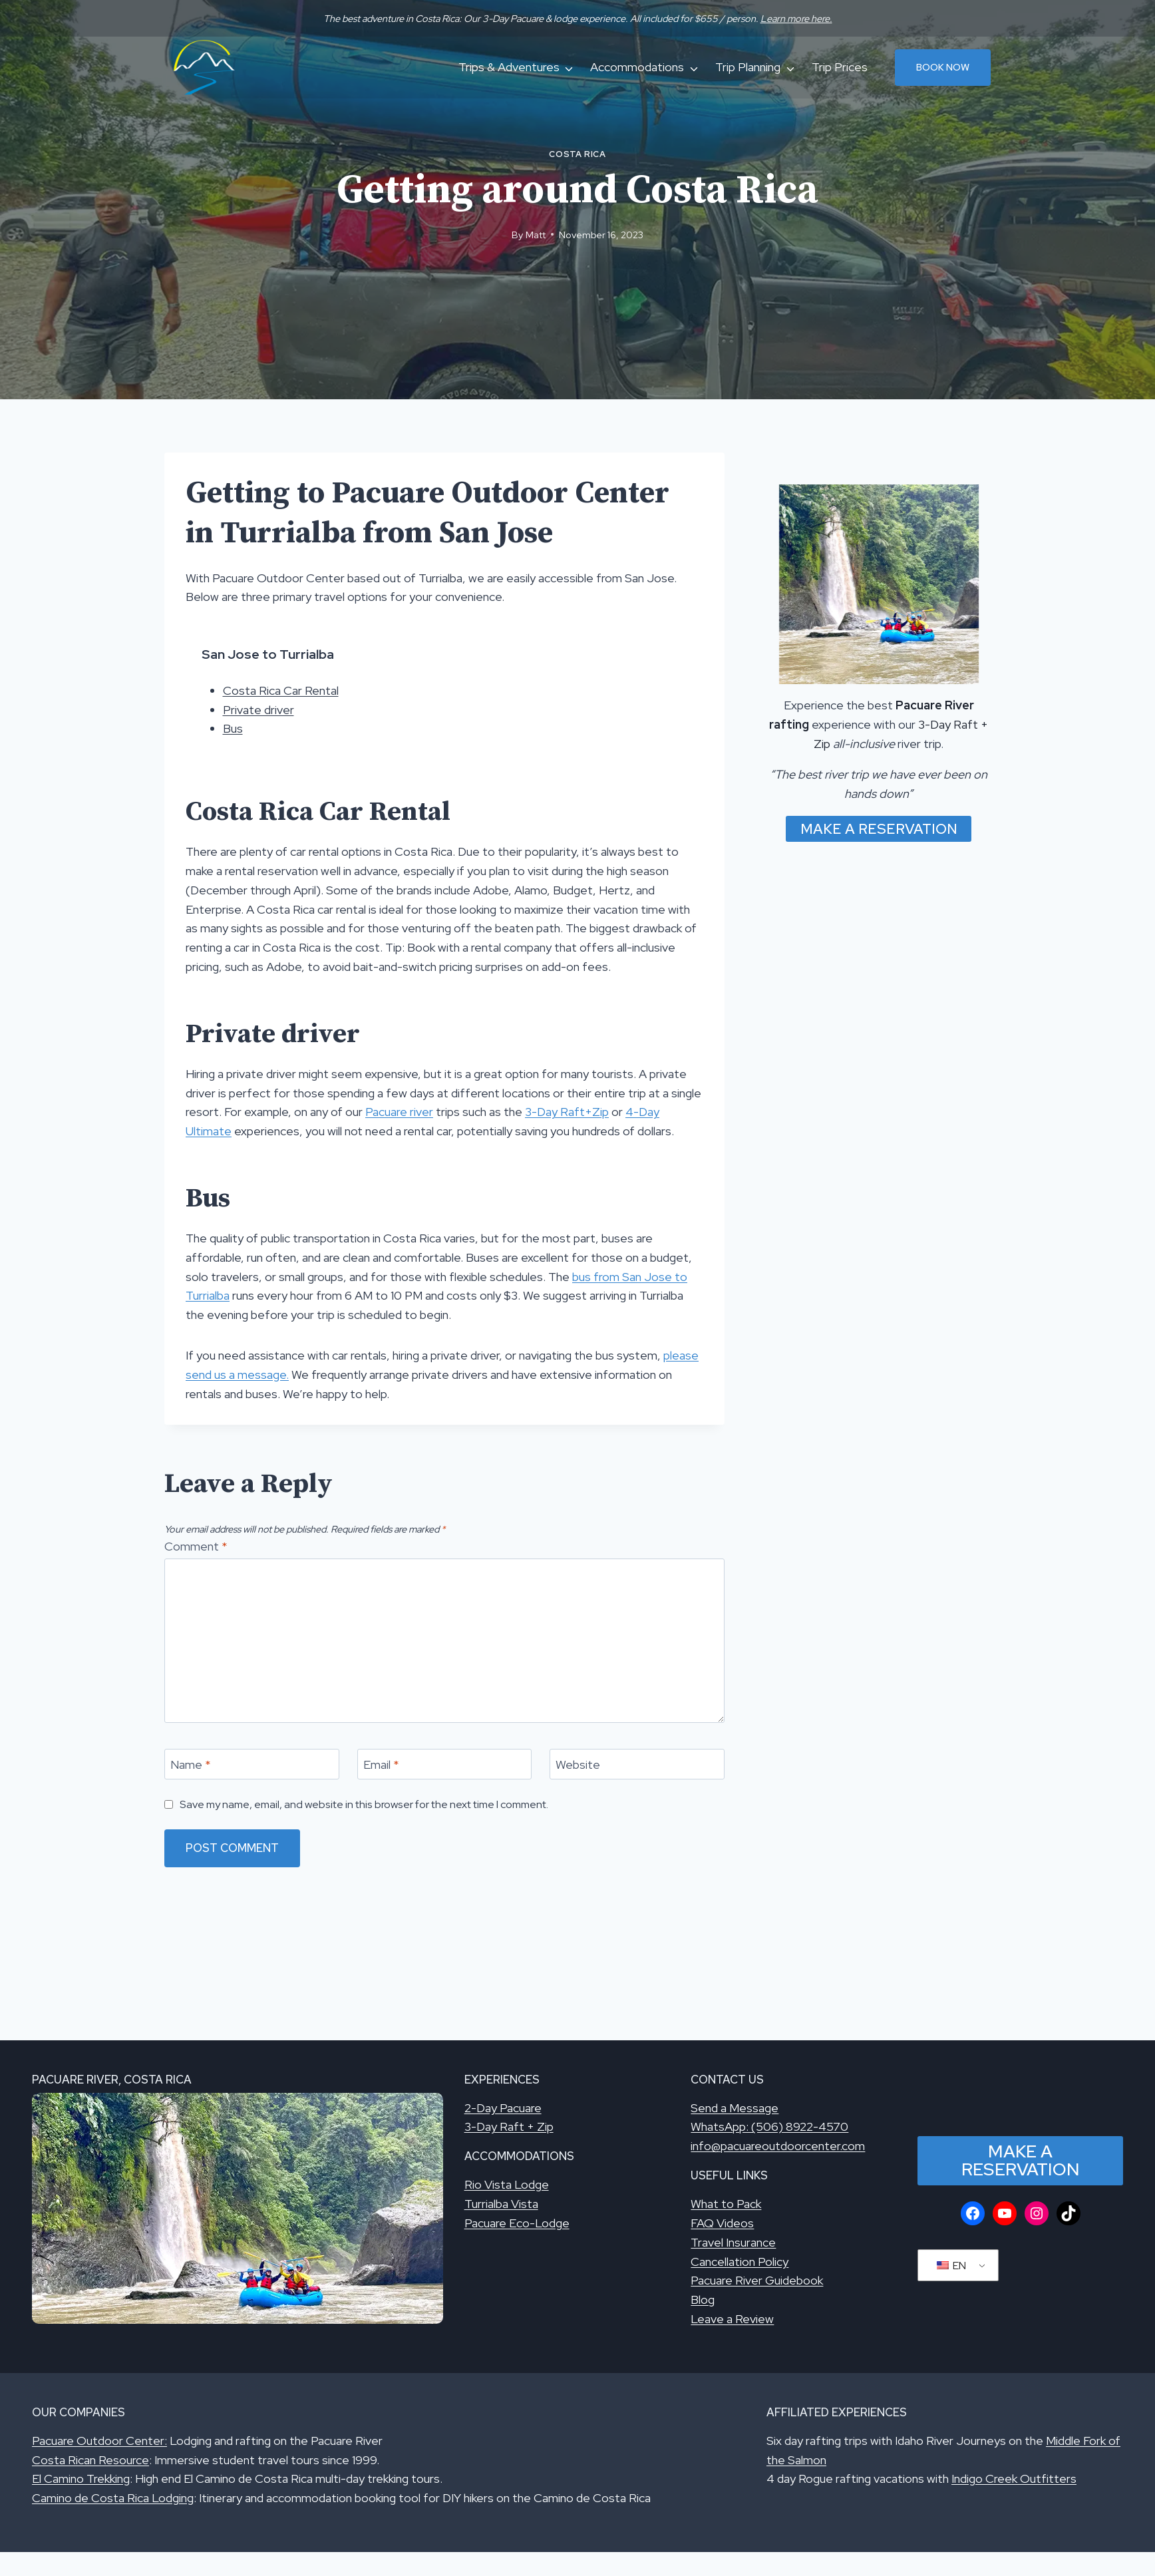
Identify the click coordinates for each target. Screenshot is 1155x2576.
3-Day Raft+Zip (567, 1111)
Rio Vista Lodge (506, 2184)
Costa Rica (577, 154)
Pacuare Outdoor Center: (99, 2440)
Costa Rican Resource (90, 2460)
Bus (233, 728)
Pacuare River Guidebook (757, 2280)
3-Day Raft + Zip (509, 2126)
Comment (196, 1546)
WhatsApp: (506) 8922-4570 (769, 2126)
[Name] (251, 1764)
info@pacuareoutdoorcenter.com (778, 2145)
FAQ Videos (722, 2223)
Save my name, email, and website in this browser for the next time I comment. (364, 1804)
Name (190, 1764)
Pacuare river (399, 1111)
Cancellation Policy (739, 2261)
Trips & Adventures (509, 67)
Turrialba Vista (501, 2203)
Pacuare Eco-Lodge (517, 2223)
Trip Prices (840, 67)
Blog (703, 2299)
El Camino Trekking (81, 2478)
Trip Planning (747, 67)
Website (578, 1764)
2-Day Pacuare (503, 2108)
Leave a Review (732, 2318)
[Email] (444, 1764)
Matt (536, 234)
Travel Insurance (733, 2242)
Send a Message (734, 2108)
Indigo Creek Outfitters (1013, 2478)
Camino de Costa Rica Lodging (113, 2497)
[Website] (637, 1764)
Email (381, 1764)
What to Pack (726, 2203)
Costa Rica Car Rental (281, 690)
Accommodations (637, 67)
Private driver (258, 709)
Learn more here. (796, 18)
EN (951, 2266)
